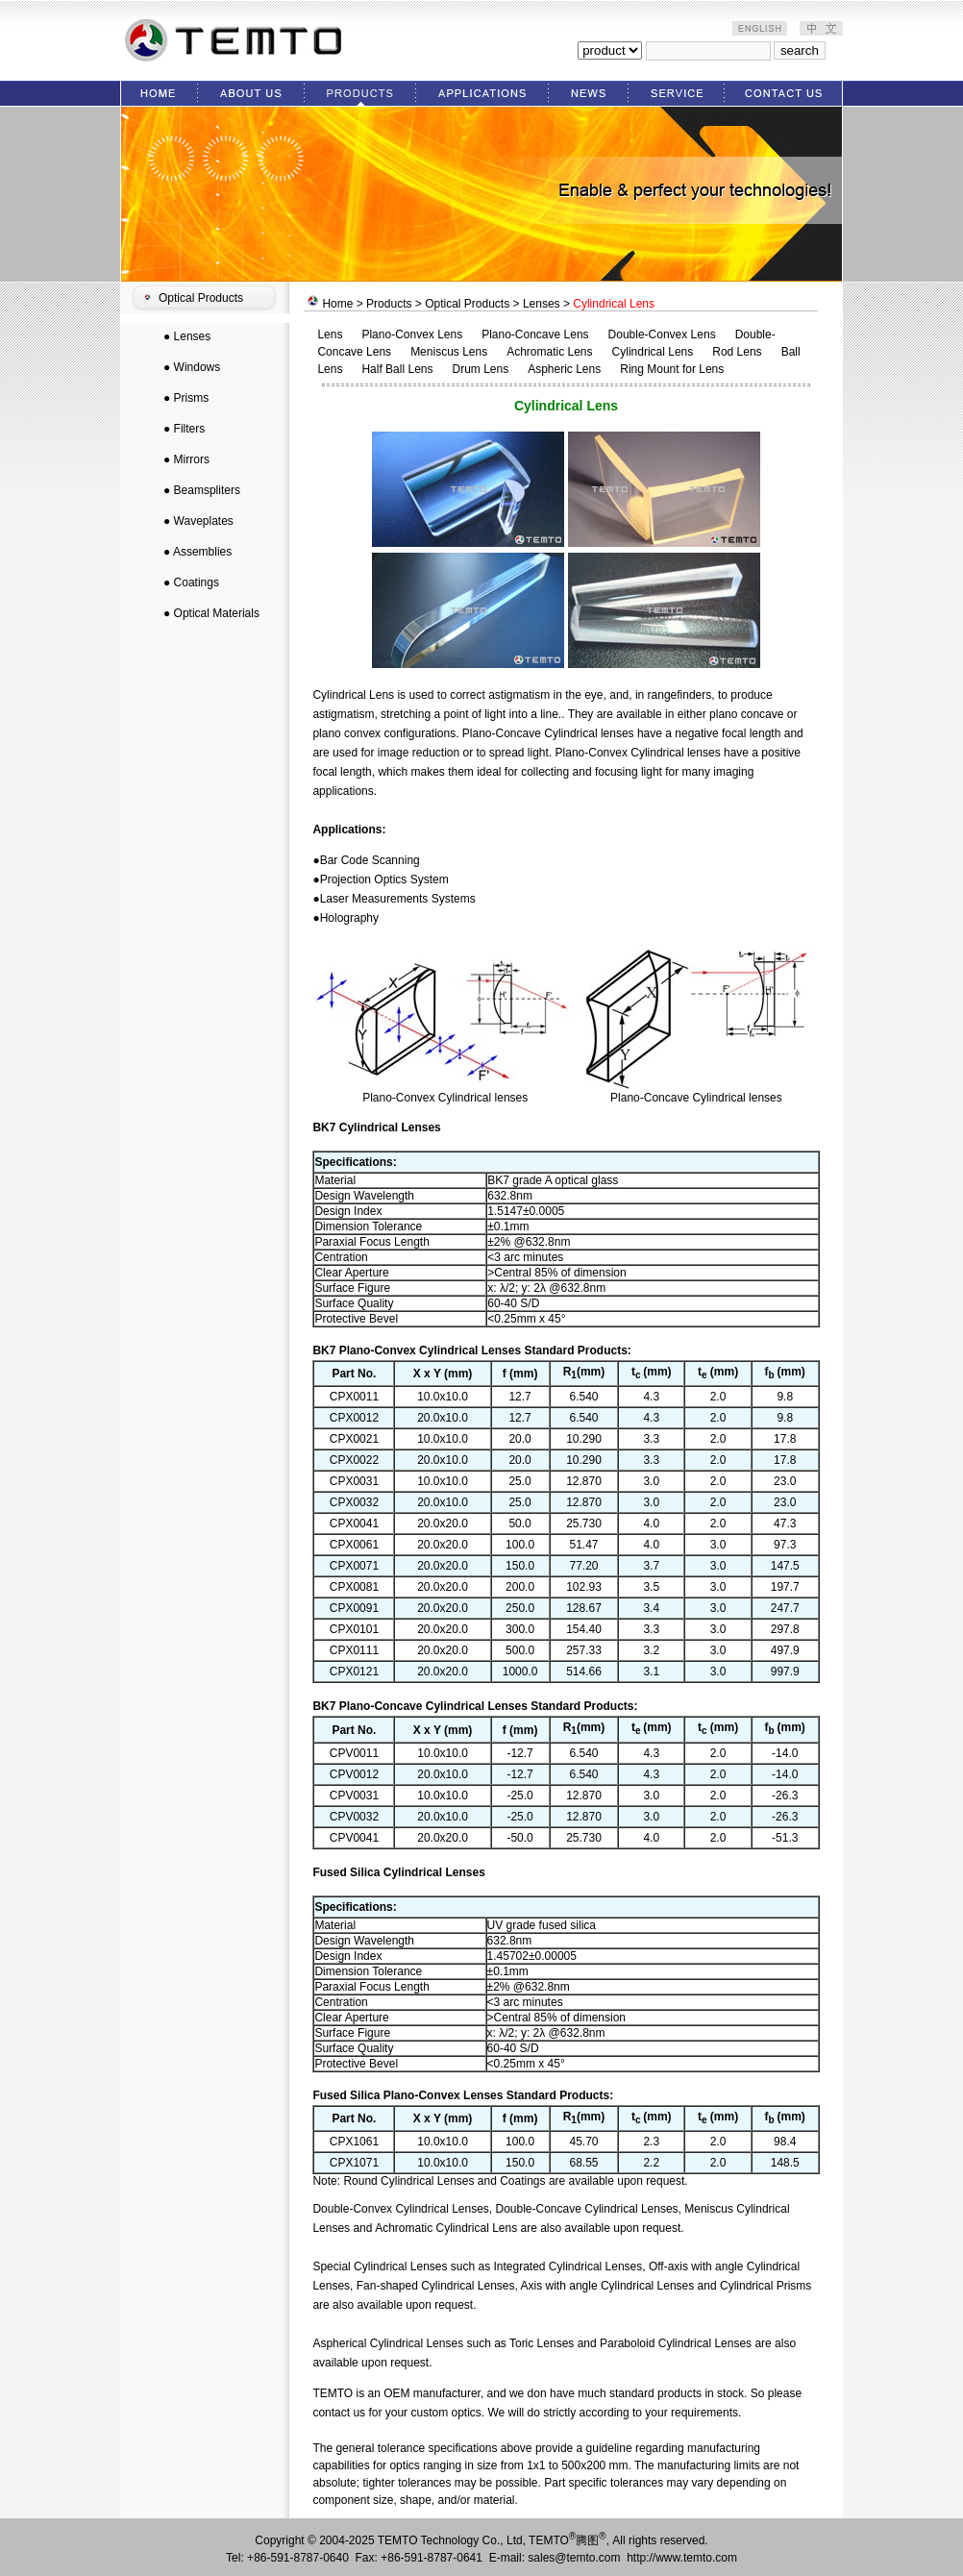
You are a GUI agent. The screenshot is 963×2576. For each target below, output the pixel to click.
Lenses (192, 336)
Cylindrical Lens (653, 352)
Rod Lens (736, 352)
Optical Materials (216, 613)
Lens (329, 334)
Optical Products (201, 298)
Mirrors (192, 459)
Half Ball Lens (396, 369)
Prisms (192, 398)
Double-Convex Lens (662, 334)
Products (388, 303)
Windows (197, 367)
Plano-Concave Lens (535, 334)
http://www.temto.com (682, 2557)
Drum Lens (480, 369)
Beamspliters (207, 490)
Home (337, 303)
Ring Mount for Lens (672, 369)
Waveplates (204, 521)
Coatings (196, 582)
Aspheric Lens (564, 369)
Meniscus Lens (448, 352)
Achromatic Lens (549, 352)
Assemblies (202, 551)
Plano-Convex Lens (411, 334)
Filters (190, 428)
